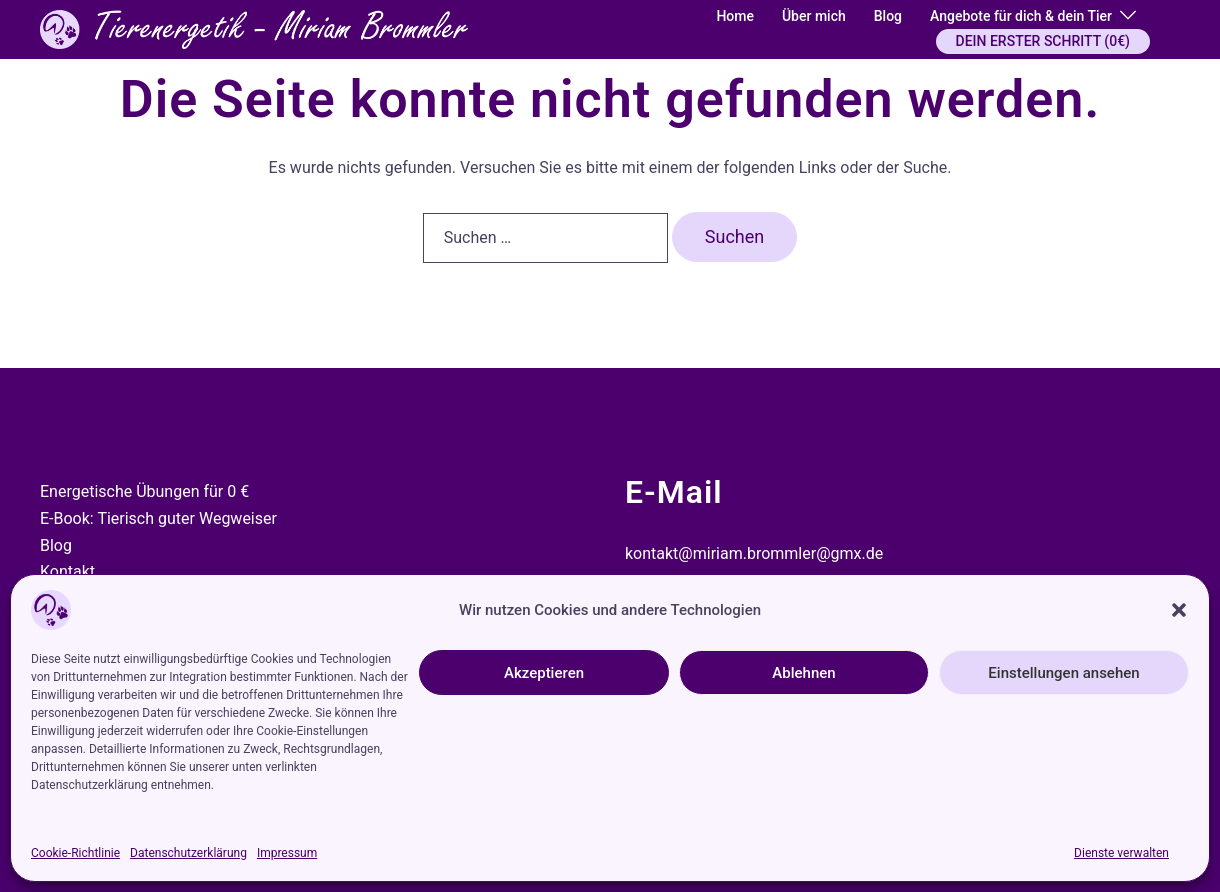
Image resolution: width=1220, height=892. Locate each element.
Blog (888, 16)
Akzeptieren (544, 673)
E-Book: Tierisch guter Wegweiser (158, 518)
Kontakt (67, 571)
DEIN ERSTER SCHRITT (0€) (1043, 41)
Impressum (287, 853)
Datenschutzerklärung (188, 853)
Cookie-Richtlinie (75, 853)
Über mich (814, 16)
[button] (1179, 610)
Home (735, 16)
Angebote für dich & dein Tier (1021, 16)
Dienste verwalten (1121, 853)
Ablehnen (803, 673)
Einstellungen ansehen (1063, 673)
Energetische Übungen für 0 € (144, 491)
